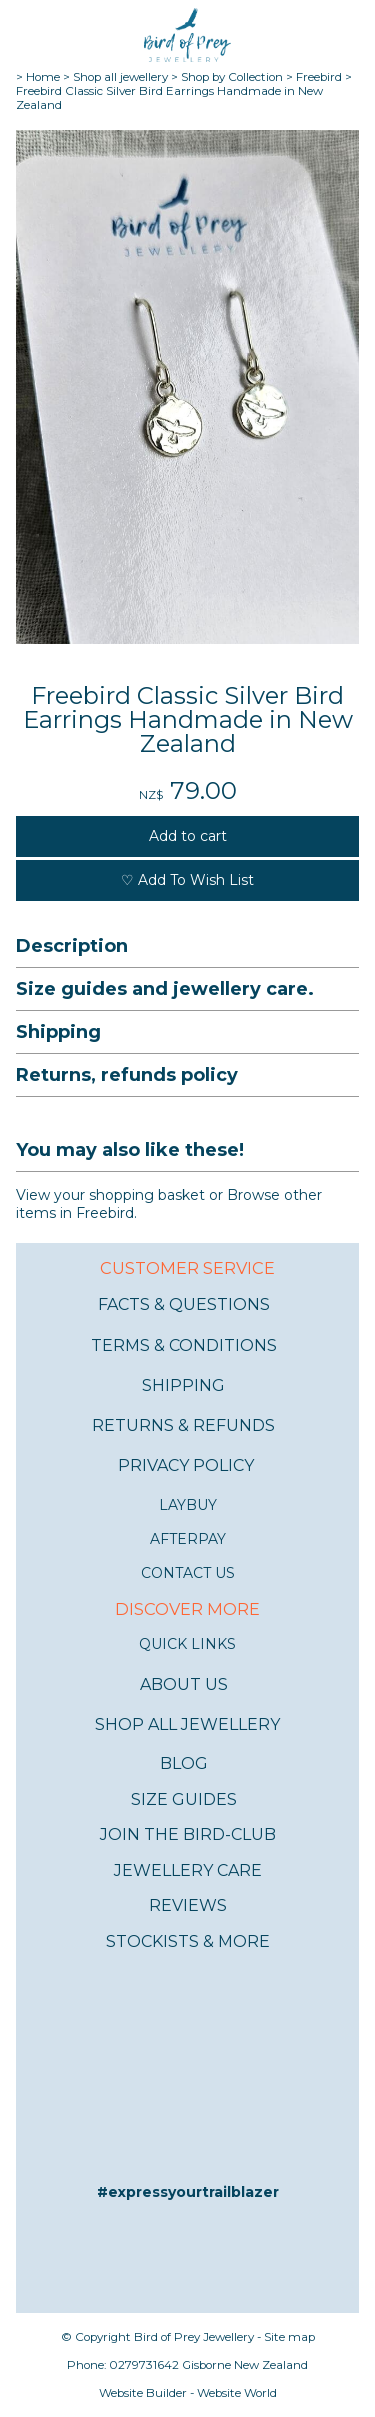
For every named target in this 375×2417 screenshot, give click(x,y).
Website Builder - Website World (188, 2393)
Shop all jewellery (120, 77)
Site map (289, 2337)
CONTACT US (188, 1573)
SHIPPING (183, 1385)
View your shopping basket (110, 1195)
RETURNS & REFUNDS (183, 1425)
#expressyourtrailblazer (188, 2192)
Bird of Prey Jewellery (194, 2337)
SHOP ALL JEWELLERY (187, 1724)
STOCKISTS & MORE (188, 1941)
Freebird (319, 77)
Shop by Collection (232, 77)
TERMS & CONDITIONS (184, 1345)
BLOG (184, 1763)
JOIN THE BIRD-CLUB (188, 1834)
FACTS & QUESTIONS (184, 1304)
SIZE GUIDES (184, 1799)
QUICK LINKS (187, 1644)
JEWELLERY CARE (188, 1870)
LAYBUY (188, 1505)
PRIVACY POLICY (186, 1465)
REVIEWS (188, 1905)
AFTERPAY (188, 1539)
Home (43, 77)
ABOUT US (184, 1684)
